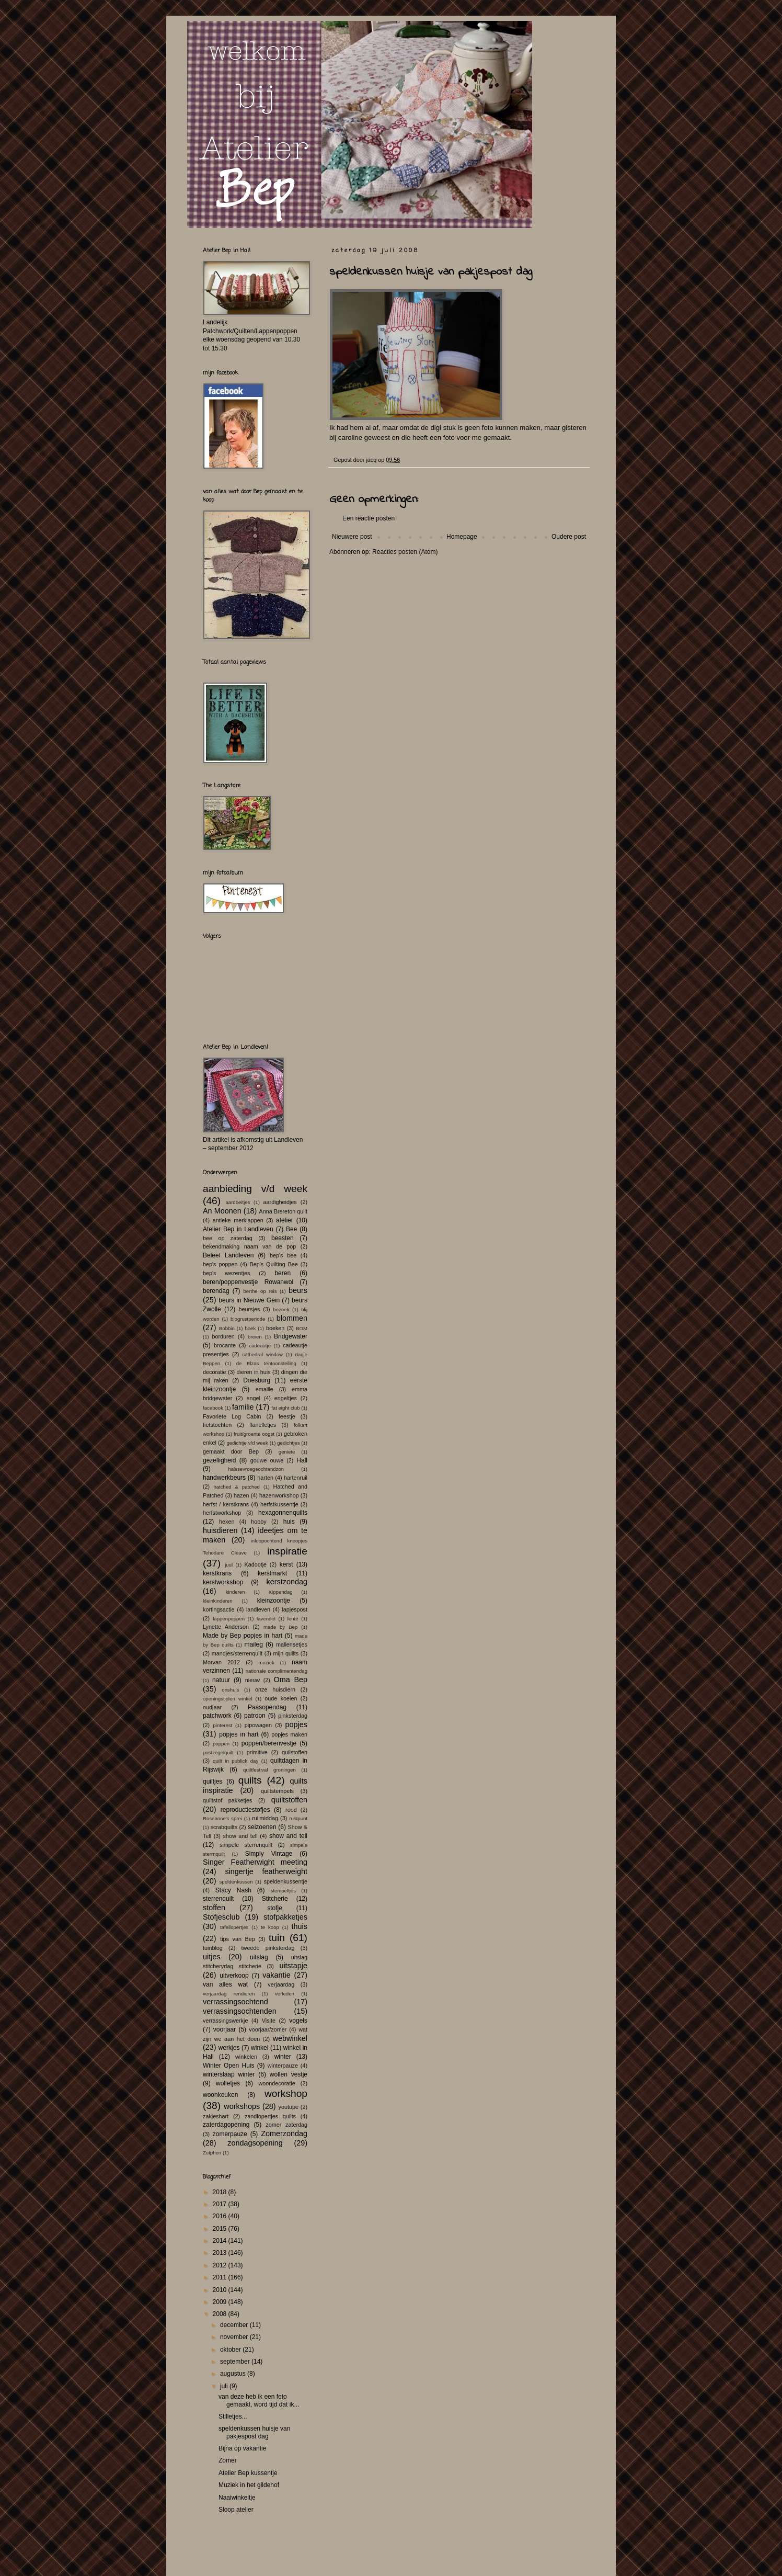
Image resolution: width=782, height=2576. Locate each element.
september (235, 2361)
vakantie (276, 1975)
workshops (242, 2106)
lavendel (266, 1618)
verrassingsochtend (235, 2002)
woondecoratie (277, 2083)
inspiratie (287, 1551)
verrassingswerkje (225, 2020)
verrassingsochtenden (240, 2011)
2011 (220, 2277)
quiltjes (212, 1781)
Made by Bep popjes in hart (242, 1635)
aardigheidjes (280, 1202)
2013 (220, 2252)
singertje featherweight (266, 1871)
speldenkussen (236, 1882)
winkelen (246, 2056)
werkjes (229, 2047)
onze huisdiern (275, 1689)
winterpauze (283, 2065)
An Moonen (222, 1211)
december (235, 2325)
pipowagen (258, 1725)
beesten (282, 1238)
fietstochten (217, 1425)
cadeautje (260, 1345)
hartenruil (295, 1477)
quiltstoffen (289, 1800)
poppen (221, 1743)
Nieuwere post (352, 536)
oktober (231, 2349)
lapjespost (294, 1609)
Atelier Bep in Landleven (238, 1229)
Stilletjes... (232, 2416)
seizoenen (262, 1827)
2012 (220, 2265)
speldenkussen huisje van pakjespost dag (254, 2432)
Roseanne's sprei (222, 1818)
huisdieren (220, 1530)
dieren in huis (254, 1372)
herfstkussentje (279, 1504)
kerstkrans (217, 1573)
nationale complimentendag (276, 1671)
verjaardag (281, 1984)
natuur (221, 1680)
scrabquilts (224, 1827)
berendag (216, 1291)
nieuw (252, 1680)
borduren (223, 1336)
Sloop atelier (236, 2509)
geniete (287, 1452)
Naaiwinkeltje (237, 2497)
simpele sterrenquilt (246, 1845)
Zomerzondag (284, 2133)
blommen (292, 1318)
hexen (226, 1521)
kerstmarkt (272, 1573)
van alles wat (225, 1984)
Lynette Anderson (226, 1627)
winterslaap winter (229, 2074)
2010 (220, 2290)
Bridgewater (290, 1336)
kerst (286, 1564)
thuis (299, 1926)
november (235, 2337)
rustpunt (298, 1818)
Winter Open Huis (229, 2065)
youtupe (288, 2107)
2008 (220, 2314)
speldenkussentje (285, 1881)
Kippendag (281, 1592)
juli (224, 2386)
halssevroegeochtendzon (256, 1469)
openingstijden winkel (227, 1698)
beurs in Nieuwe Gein (249, 1300)
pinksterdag (292, 1715)
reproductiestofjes (245, 1809)
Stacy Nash (233, 1890)
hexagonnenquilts (282, 1512)
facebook (213, 1408)
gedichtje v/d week (247, 1443)
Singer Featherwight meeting (255, 1862)
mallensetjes (291, 1644)
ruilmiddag (265, 1818)
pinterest (222, 1725)
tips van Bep (237, 1939)
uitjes (212, 1957)
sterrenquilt (218, 1898)
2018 (220, 2192)
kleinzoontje (273, 1600)
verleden (284, 1993)
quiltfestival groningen (269, 1770)
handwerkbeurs (224, 1477)
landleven (258, 1609)
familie (243, 1407)
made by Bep (280, 1627)
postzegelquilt (218, 1752)
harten (265, 1477)
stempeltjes (283, 1890)
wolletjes (228, 2083)
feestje (287, 1416)
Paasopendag (267, 1707)
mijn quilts (286, 1653)
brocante (225, 1345)
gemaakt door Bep (231, 1451)
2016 (220, 2216)
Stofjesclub (221, 1917)
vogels (298, 2020)
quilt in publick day (235, 1761)
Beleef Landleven (228, 1255)
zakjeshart (215, 2116)
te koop (270, 1927)
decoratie (214, 1372)
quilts (250, 1780)
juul (229, 1565)
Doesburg (256, 1380)
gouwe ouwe (267, 1460)
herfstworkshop (222, 1513)
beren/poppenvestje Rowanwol (248, 1282)
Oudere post (568, 536)
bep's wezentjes (226, 1273)
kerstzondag (287, 1582)
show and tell (240, 1836)
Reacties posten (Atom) (405, 551)
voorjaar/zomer (267, 2029)
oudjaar (212, 1707)
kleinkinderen (218, 1601)
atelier (284, 1220)
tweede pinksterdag (268, 1948)
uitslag (259, 1957)
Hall (301, 1460)
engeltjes (285, 1398)
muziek (266, 1662)
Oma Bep (290, 1679)
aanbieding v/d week (255, 1188)
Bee (291, 1229)
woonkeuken (220, 2094)
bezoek (281, 1309)
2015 (220, 2228)
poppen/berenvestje (269, 1743)
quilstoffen (294, 1752)
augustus (233, 2373)
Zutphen (212, 2152)
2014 (220, 2240)
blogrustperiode (248, 1319)
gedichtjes (288, 1443)
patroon (255, 1715)
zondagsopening (255, 2143)
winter (282, 2056)
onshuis (230, 1690)
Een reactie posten (368, 518)
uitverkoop (234, 1975)
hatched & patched (236, 1487)
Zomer (227, 2460)
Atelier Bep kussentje (248, 2473)
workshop (285, 2093)
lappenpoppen (229, 1618)
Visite (268, 2020)
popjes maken (289, 1734)
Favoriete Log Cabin (232, 1416)
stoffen (214, 1907)
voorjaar (224, 2029)
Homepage (461, 536)
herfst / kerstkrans (226, 1504)
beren (282, 1273)
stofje (274, 1908)
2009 (220, 2302)
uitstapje (293, 1965)
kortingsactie (219, 1609)
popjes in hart (238, 1734)
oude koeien (280, 1698)
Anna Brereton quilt (283, 1211)
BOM (301, 1328)
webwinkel (290, 2038)
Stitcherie (275, 1898)
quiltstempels (277, 1791)
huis (289, 1521)
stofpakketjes (285, 1917)
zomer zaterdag (286, 2124)
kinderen (235, 1592)
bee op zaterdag (227, 1238)
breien (255, 1337)
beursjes (249, 1309)
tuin (277, 1937)
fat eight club (285, 1408)
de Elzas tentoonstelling (266, 1363)
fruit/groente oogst (254, 1434)
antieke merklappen (238, 1220)
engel (253, 1398)
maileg (254, 1644)
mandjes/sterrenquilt (237, 1653)
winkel (259, 2047)
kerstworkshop (223, 1582)
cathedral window (263, 1354)
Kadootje (255, 1564)
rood (291, 1810)
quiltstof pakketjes (227, 1800)
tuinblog (213, 1948)
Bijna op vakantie (242, 2448)
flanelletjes (262, 1425)
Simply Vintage (269, 1853)
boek (250, 1328)
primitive (257, 1752)
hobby (258, 1521)
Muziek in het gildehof (248, 2485)
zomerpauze (230, 2134)
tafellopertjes (234, 1927)
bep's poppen (220, 1264)
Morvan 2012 (221, 1662)
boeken (275, 1328)
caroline (350, 437)
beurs (298, 1290)
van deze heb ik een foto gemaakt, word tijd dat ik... (258, 2400)
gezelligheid (219, 1460)
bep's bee (283, 1255)
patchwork (217, 1715)
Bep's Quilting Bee (274, 1264)
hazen (241, 1495)
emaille (264, 1389)
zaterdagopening (226, 2124)
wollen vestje (288, 2074)
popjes (296, 1724)
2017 (220, 2204)
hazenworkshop (279, 1495)
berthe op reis (260, 1291)
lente (293, 1618)
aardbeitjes (237, 1202)
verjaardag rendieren (229, 1993)
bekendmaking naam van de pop (249, 1246)
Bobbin (227, 1328)
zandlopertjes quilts (270, 2116)
